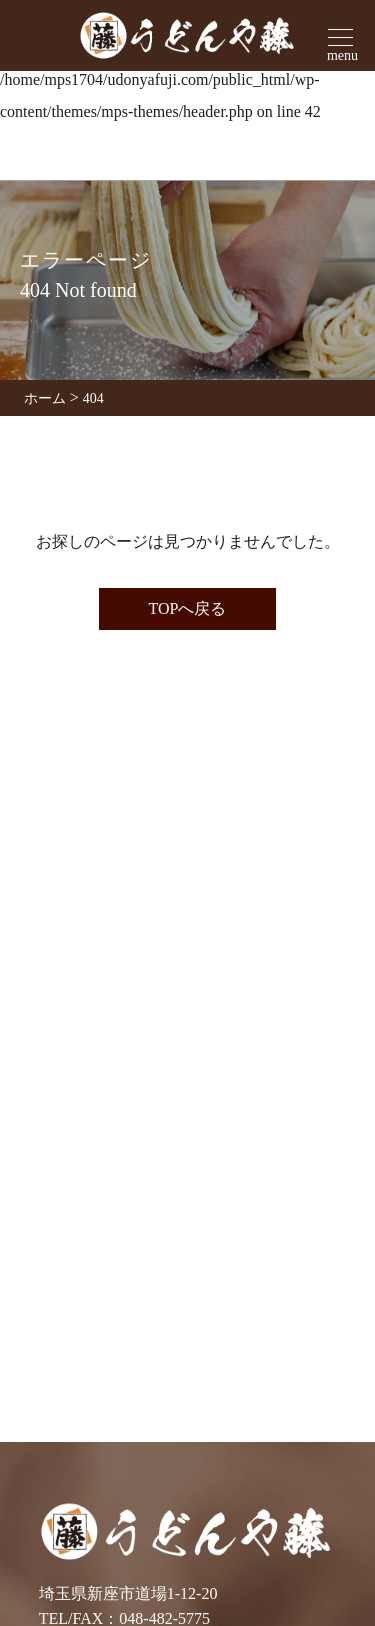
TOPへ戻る (188, 608)
